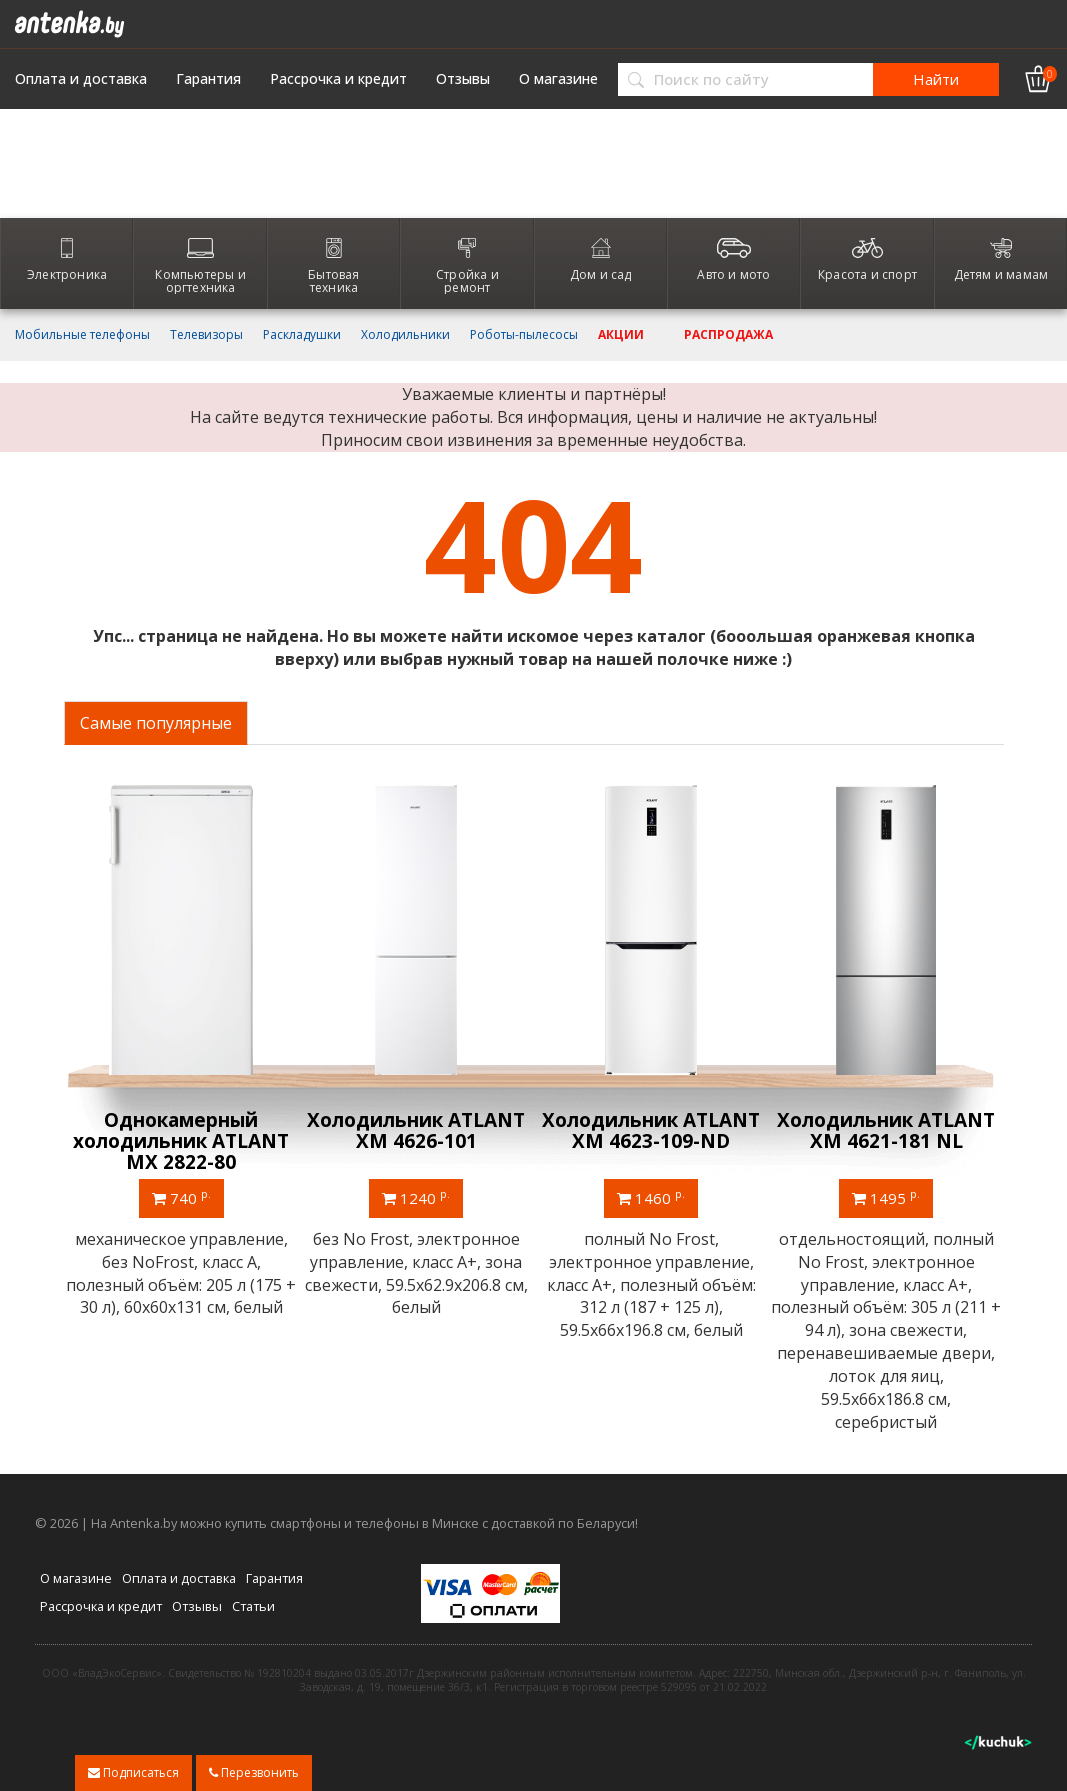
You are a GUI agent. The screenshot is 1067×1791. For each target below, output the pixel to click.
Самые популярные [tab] (156, 723)
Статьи (253, 1606)
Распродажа (728, 335)
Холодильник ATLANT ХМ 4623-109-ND (651, 1130)
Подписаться (133, 1772)
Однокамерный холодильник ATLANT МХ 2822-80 (181, 1141)
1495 (886, 1197)
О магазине (558, 79)
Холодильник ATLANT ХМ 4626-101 (416, 1130)
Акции (621, 335)
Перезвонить (254, 1772)
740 (181, 1197)
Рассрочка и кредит (338, 79)
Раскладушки (302, 335)
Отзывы (463, 79)
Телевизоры (206, 335)
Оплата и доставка (81, 79)
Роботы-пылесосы (524, 335)
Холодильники (405, 335)
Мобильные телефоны (82, 335)
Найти (936, 79)
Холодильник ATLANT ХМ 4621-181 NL (886, 1130)
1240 (416, 1197)
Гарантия (208, 79)
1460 (651, 1197)
